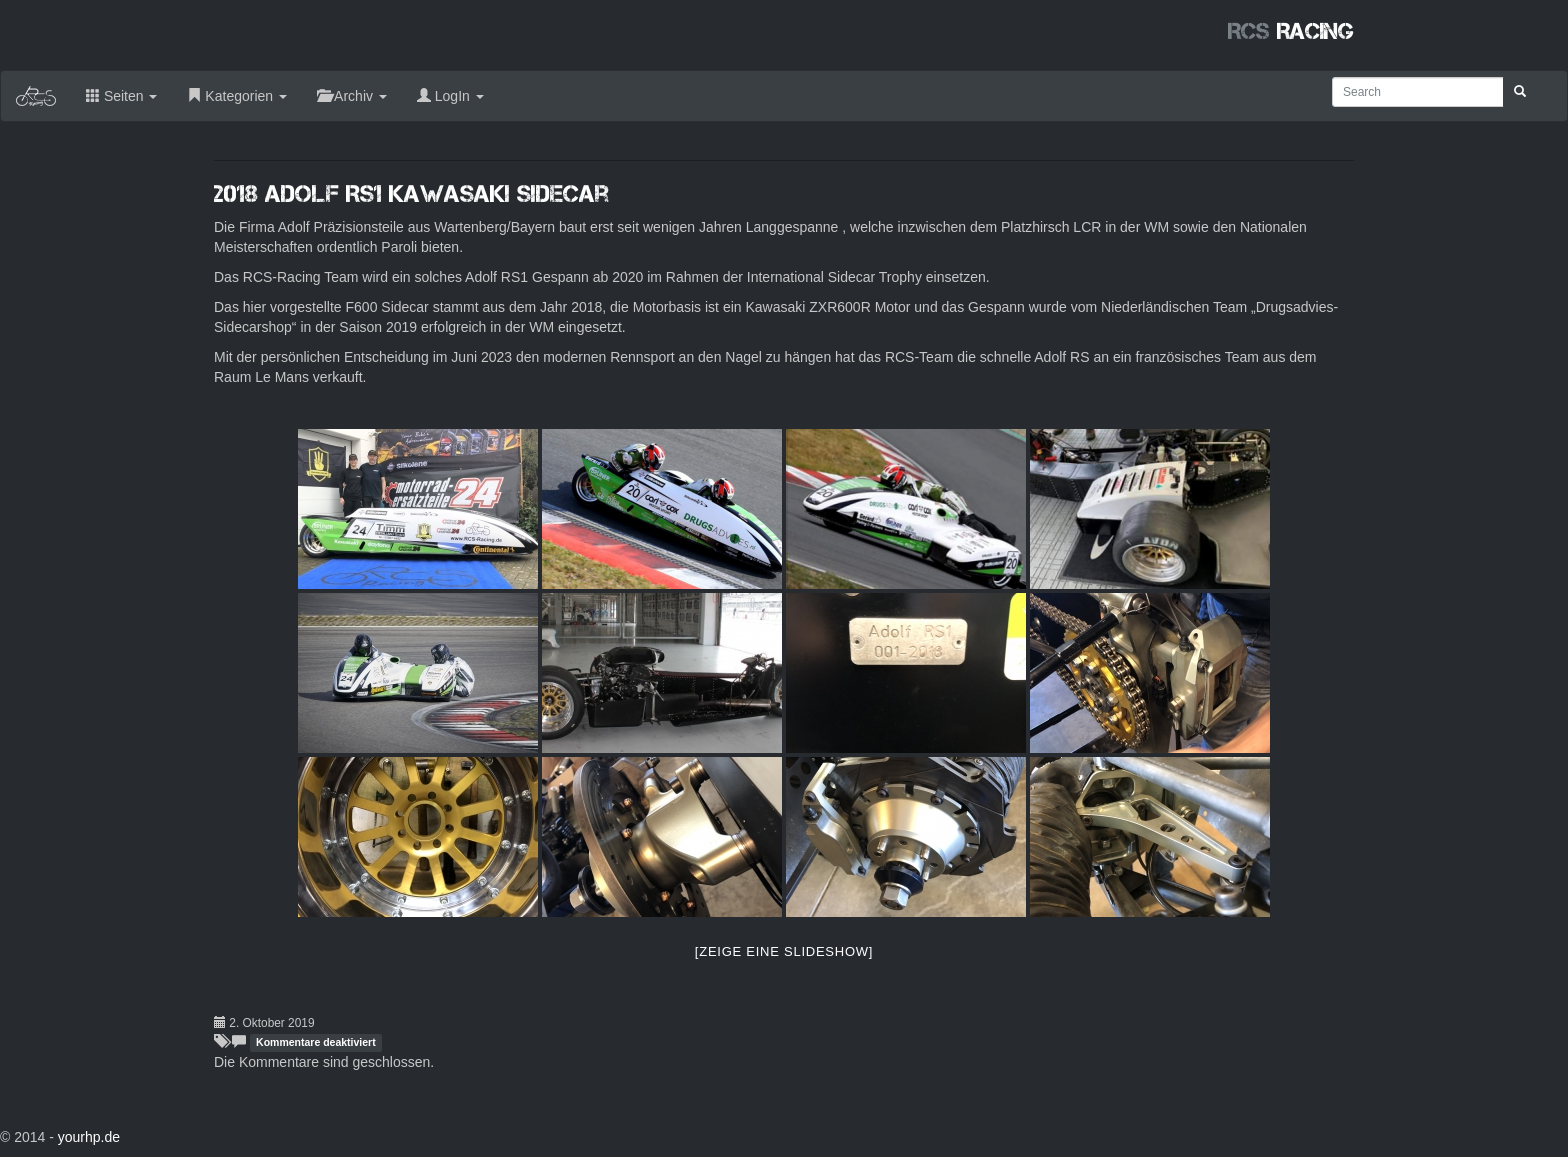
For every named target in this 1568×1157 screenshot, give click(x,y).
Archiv (352, 96)
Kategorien (237, 96)
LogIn (450, 96)
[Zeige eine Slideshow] (784, 951)
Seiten (121, 96)
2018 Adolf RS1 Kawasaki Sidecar (411, 193)
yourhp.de (89, 1137)
